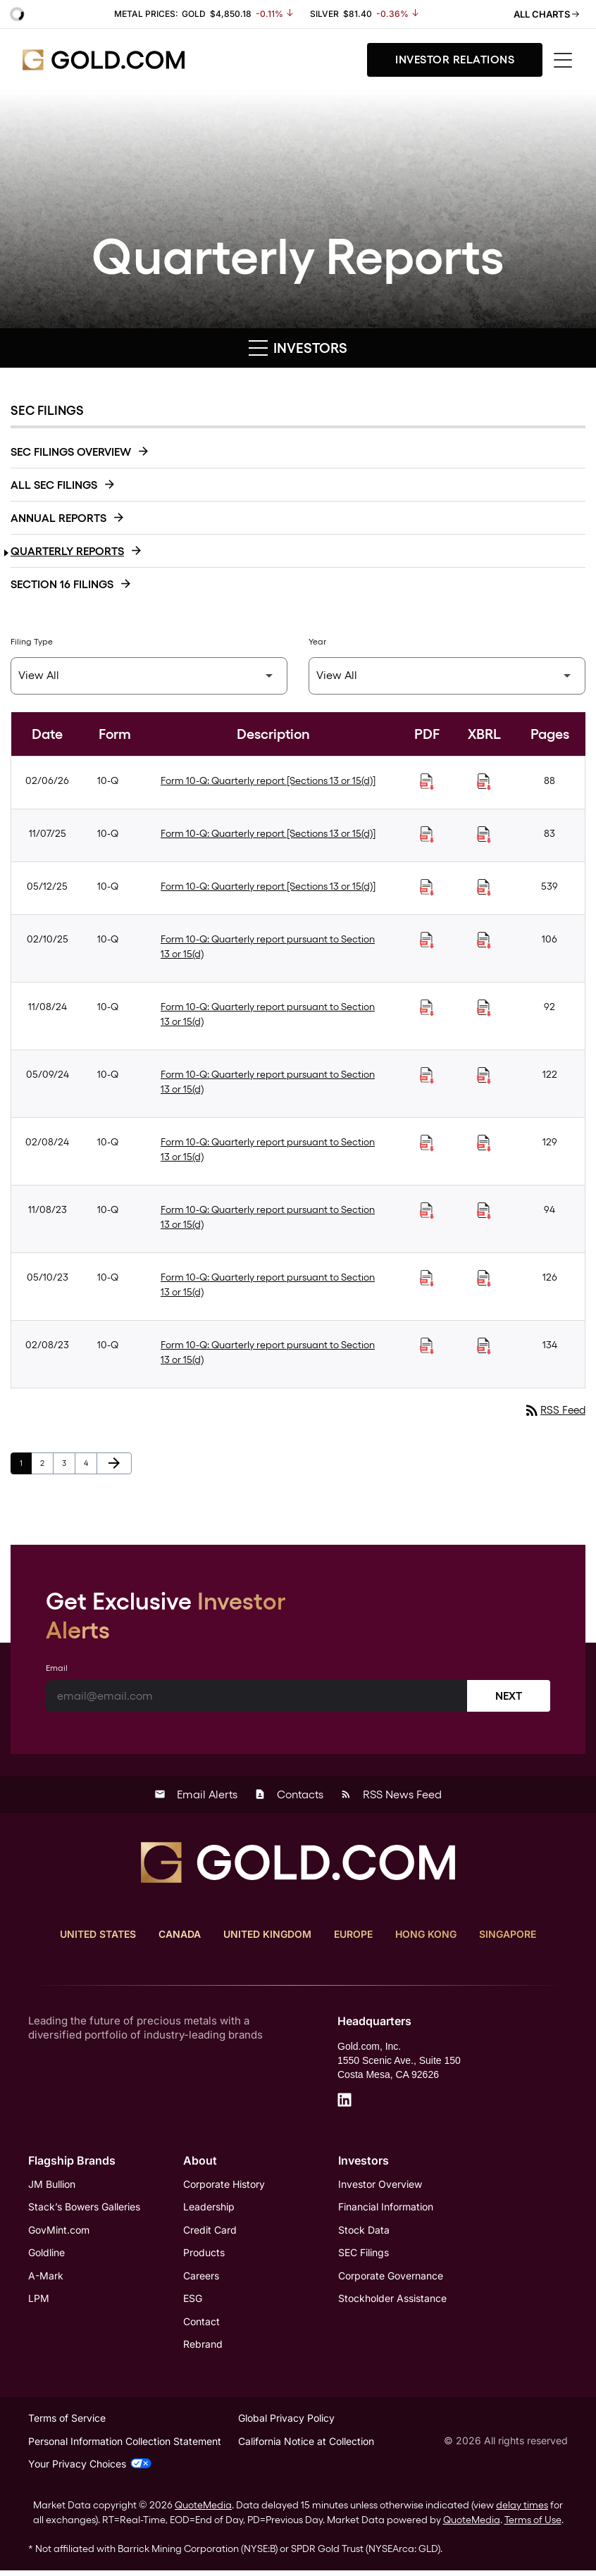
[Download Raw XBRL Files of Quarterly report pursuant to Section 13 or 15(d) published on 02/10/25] (484, 940)
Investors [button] (298, 347)
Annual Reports (58, 518)
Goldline (46, 2255)
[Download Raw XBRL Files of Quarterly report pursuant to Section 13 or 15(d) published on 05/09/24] (484, 1075)
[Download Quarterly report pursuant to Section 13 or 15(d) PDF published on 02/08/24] (426, 1143)
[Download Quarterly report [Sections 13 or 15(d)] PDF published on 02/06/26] (426, 781)
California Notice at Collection (306, 2447)
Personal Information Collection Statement (124, 2447)
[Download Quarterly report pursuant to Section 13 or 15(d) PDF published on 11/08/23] (426, 1210)
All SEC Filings (54, 485)
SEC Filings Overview (71, 452)
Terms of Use (532, 2525)
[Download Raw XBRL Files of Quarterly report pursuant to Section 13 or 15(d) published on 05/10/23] (484, 1278)
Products (204, 2255)
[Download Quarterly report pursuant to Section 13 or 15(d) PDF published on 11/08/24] (426, 1008)
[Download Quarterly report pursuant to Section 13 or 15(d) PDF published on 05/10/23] (426, 1278)
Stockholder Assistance (392, 2302)
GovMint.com (58, 2232)
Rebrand (203, 2348)
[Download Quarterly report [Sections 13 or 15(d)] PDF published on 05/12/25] (426, 887)
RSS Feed (553, 1410)
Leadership (209, 2209)
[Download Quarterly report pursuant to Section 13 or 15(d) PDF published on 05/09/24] (426, 1075)
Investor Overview (380, 2185)
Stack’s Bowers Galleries (84, 2209)
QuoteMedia (203, 2510)
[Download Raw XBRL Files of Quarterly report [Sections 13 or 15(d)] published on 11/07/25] (484, 834)
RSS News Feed (391, 1795)
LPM (38, 2302)
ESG (192, 2302)
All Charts (546, 14)
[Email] (257, 1696)
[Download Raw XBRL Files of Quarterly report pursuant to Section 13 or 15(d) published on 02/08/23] (484, 1346)
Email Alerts (195, 1795)
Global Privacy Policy (286, 2423)
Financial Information (385, 2209)
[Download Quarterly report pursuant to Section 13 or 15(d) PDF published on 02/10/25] (426, 940)
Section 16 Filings (62, 584)
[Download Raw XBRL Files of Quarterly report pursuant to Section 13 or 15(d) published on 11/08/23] (484, 1210)
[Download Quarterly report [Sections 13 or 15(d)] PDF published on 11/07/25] (426, 834)
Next (508, 1696)
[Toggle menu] (563, 60)
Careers (201, 2278)
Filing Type (32, 642)
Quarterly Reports (67, 551)
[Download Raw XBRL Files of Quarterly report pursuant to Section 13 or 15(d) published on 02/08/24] (484, 1143)
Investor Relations (454, 59)
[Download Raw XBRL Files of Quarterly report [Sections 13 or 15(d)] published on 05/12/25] (484, 887)
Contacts (288, 1795)
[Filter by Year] (447, 676)
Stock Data (364, 2232)
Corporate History (224, 2185)
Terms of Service (67, 2423)
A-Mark (45, 2278)
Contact (201, 2325)
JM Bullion (51, 2185)
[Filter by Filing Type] (149, 676)
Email (57, 1669)
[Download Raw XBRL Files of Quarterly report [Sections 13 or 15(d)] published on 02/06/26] (484, 781)
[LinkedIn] (344, 2100)
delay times (522, 2510)
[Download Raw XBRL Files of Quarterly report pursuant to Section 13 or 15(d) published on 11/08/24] (484, 1008)
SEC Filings (363, 2255)
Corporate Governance (390, 2278)
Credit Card (210, 2232)
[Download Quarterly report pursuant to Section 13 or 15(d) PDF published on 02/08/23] (426, 1346)
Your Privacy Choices (89, 2469)
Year (317, 642)
